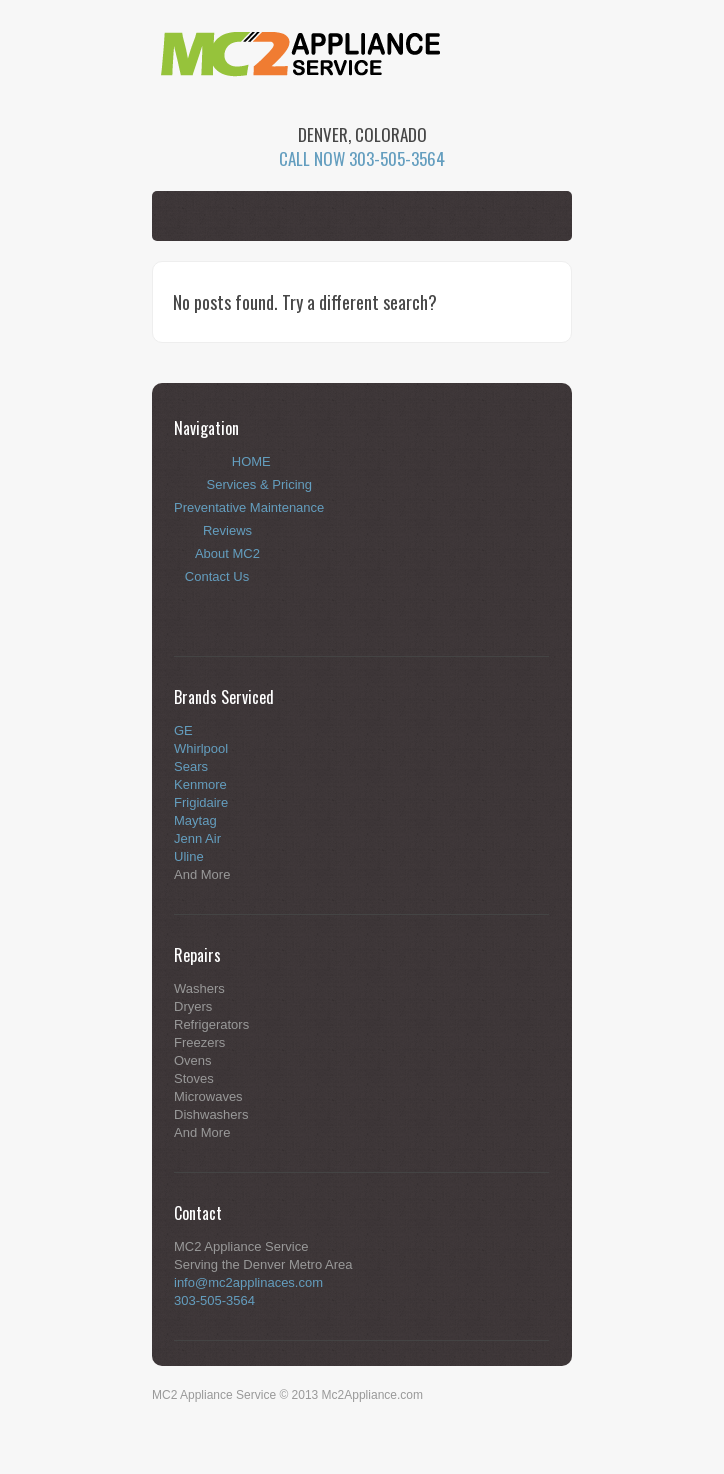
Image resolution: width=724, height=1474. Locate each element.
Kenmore (200, 784)
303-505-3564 (214, 1300)
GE (183, 730)
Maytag (195, 820)
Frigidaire (201, 802)
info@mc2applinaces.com (248, 1282)
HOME (251, 461)
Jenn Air (197, 838)
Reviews (227, 530)
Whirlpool (201, 748)
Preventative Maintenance (249, 507)
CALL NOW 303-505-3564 (362, 158)
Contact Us (217, 576)
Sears (191, 766)
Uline (189, 856)
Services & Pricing (259, 484)
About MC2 (228, 553)
